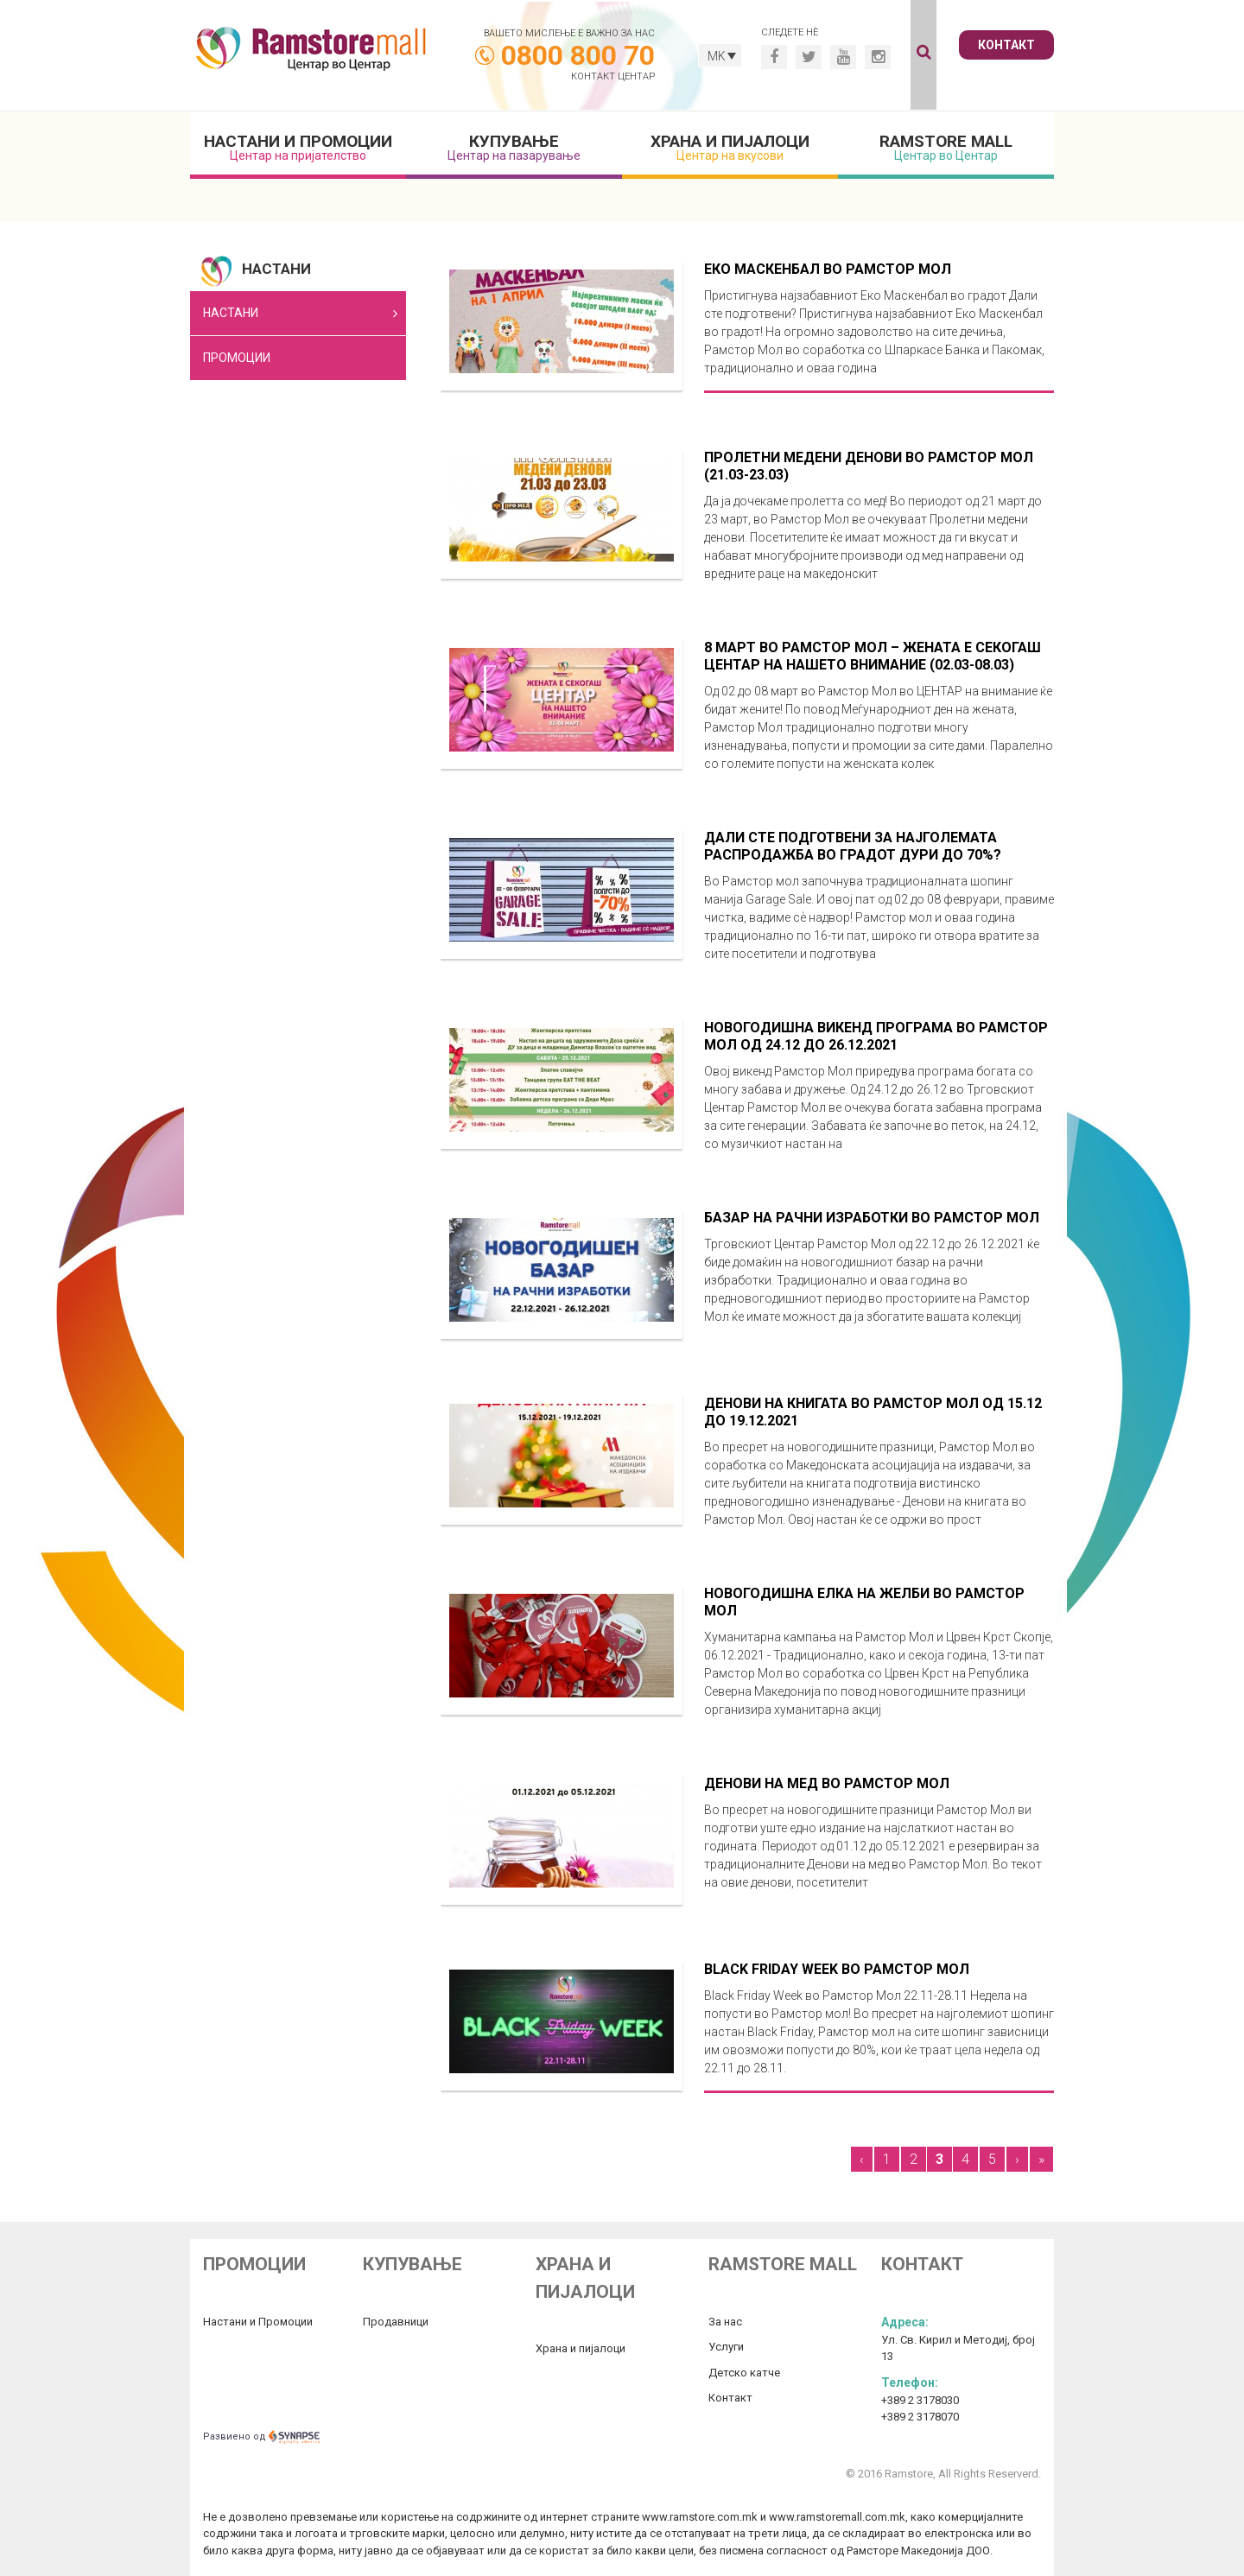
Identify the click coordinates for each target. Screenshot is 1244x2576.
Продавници (395, 2321)
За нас (725, 2321)
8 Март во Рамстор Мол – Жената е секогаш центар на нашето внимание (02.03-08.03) (872, 656)
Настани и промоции (298, 146)
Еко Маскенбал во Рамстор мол (827, 269)
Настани (230, 313)
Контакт (1006, 45)
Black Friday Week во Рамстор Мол (836, 1969)
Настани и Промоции (258, 2321)
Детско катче (744, 2372)
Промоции (236, 358)
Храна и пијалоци (730, 146)
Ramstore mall (946, 146)
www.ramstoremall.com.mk (837, 2516)
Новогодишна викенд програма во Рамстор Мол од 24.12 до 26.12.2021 (876, 1036)
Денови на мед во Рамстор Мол (826, 1783)
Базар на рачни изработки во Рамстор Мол (871, 1217)
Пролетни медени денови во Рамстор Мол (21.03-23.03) (868, 466)
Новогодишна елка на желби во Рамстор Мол (864, 1602)
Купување (514, 146)
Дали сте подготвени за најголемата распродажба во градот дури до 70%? (852, 846)
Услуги (726, 2346)
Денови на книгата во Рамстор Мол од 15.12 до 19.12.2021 (873, 1412)
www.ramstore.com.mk (700, 2516)
